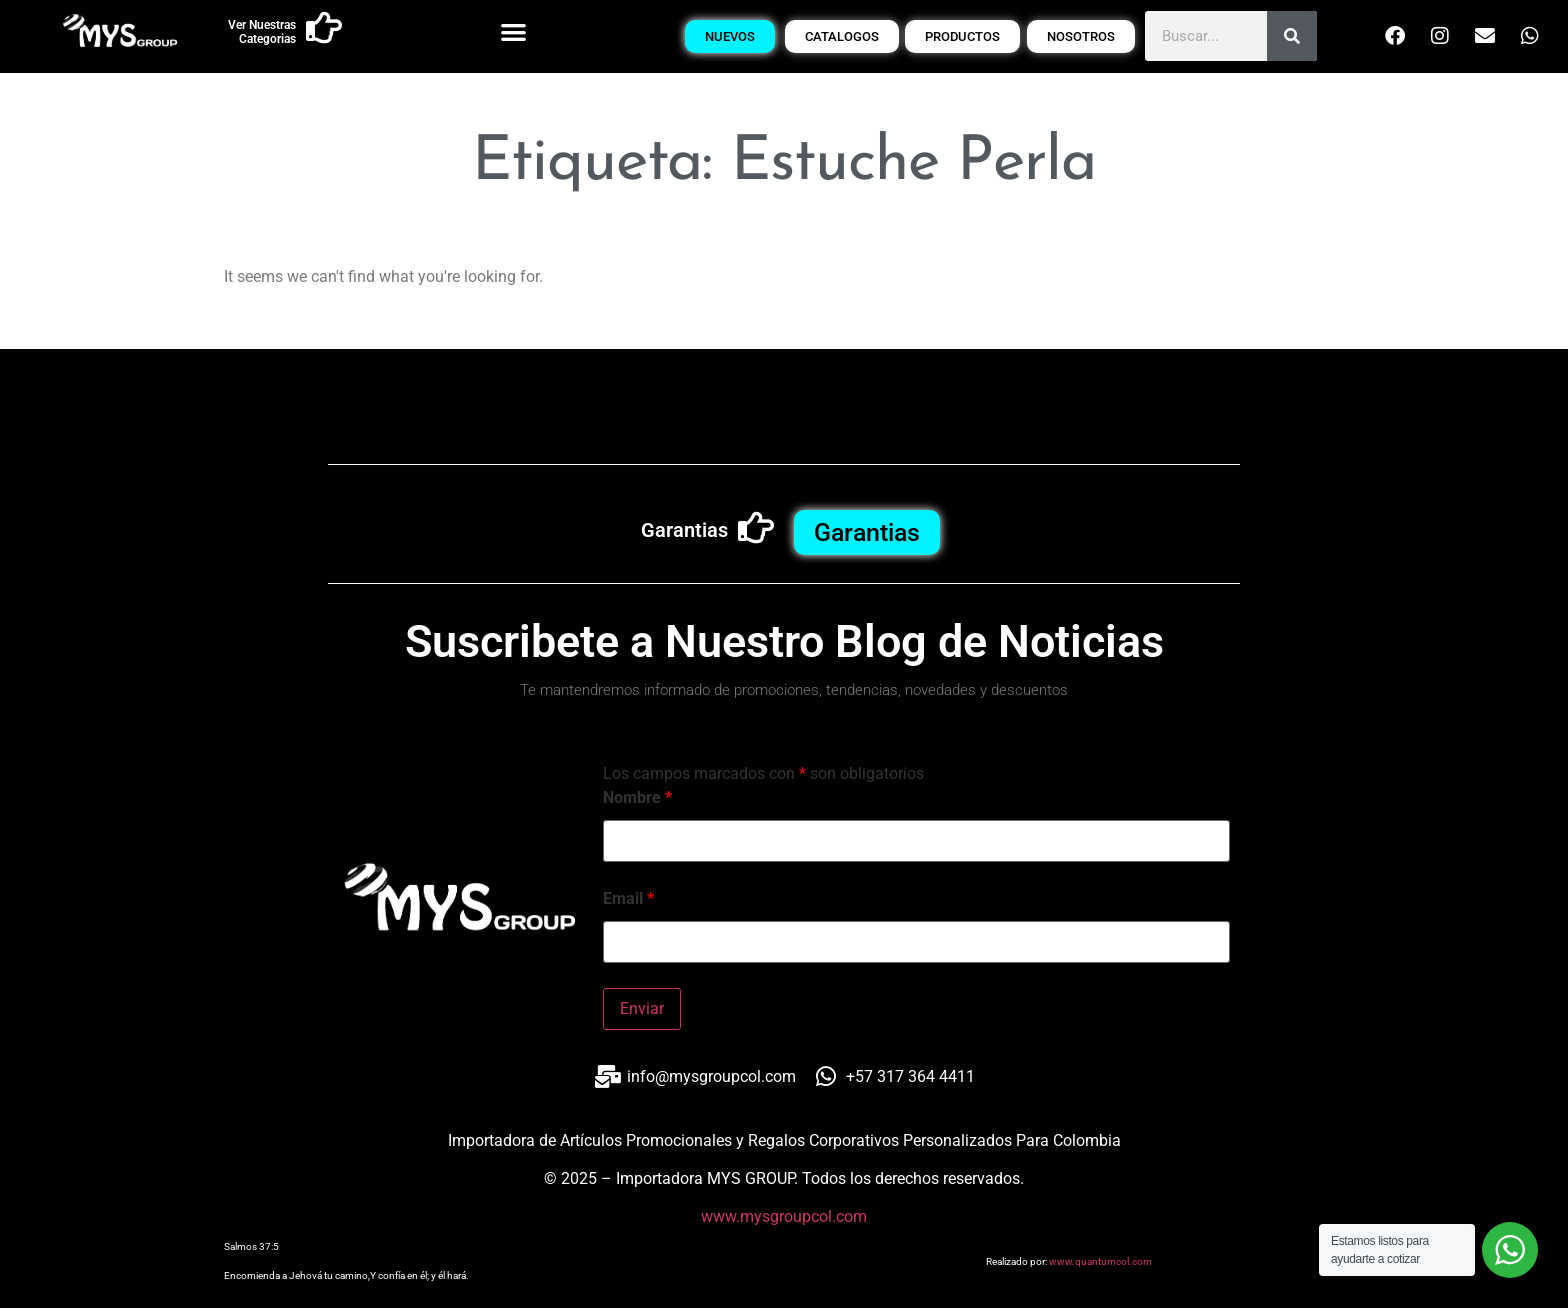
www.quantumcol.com (1100, 1261)
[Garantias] (756, 528)
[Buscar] (1292, 36)
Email (628, 899)
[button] (513, 31)
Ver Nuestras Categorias (262, 32)
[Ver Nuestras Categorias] (324, 28)
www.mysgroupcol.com (784, 1216)
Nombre (637, 798)
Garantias (684, 530)
